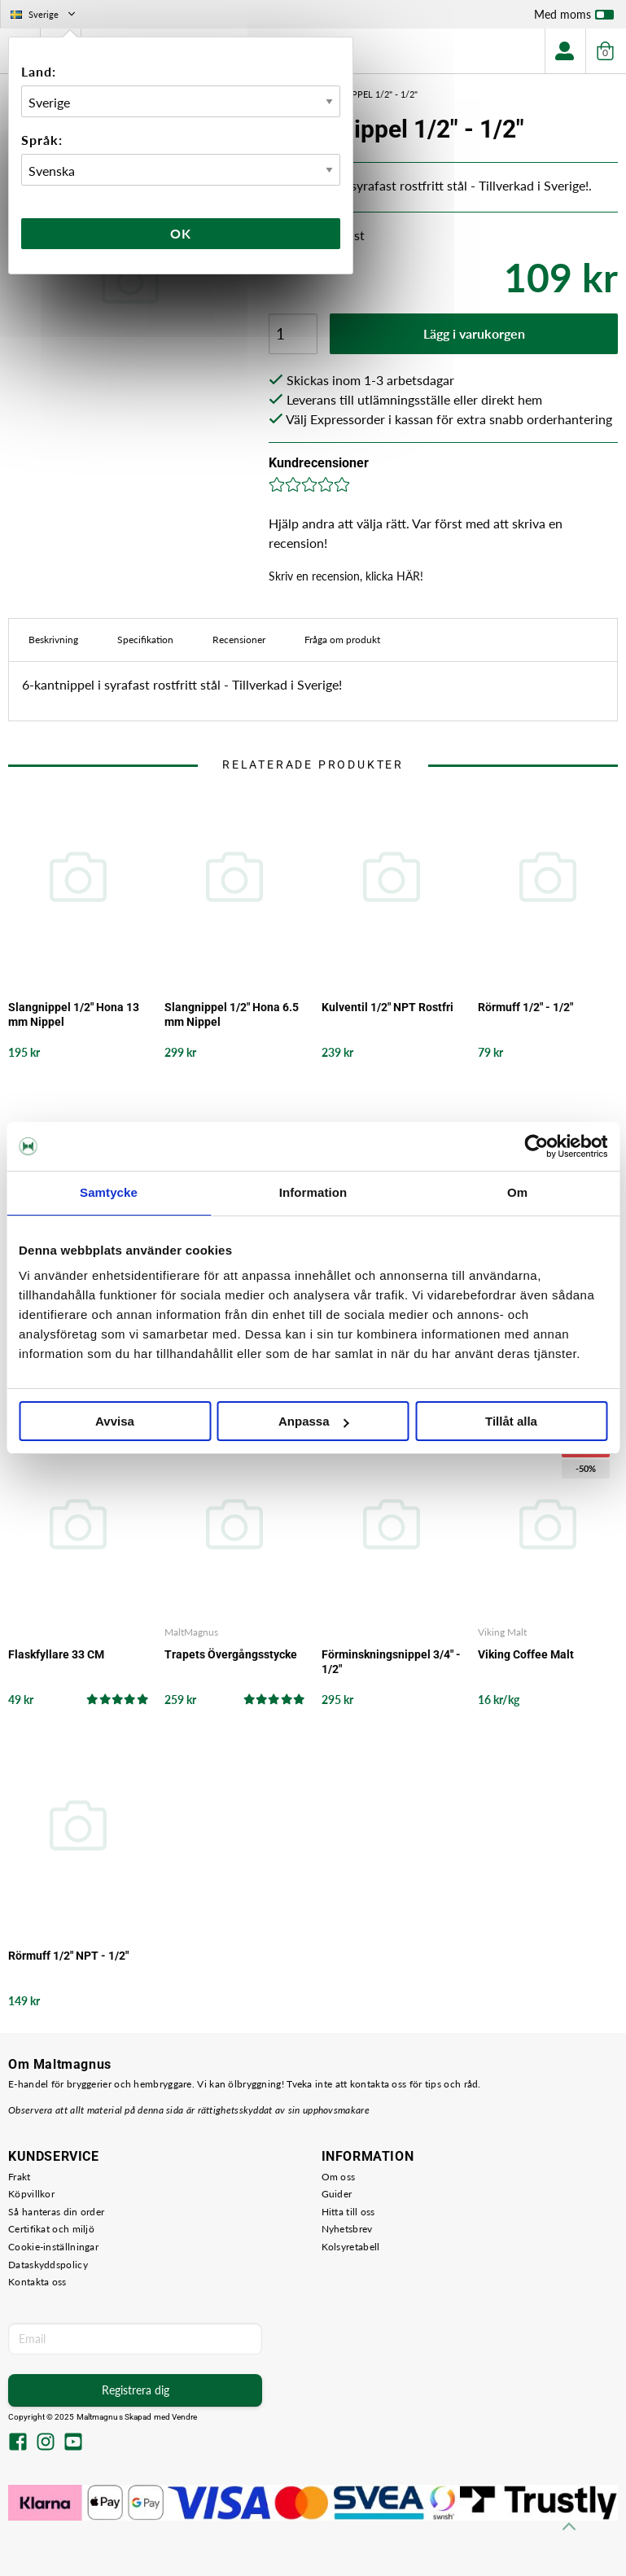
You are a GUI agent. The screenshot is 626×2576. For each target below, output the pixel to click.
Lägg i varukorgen (474, 333)
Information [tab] (313, 1192)
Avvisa (114, 1421)
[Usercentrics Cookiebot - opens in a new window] (536, 1146)
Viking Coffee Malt (526, 1654)
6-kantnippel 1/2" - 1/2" (364, 94)
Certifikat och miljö (51, 2229)
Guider (337, 2194)
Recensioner (238, 639)
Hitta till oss (348, 2212)
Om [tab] (517, 1192)
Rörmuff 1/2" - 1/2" (525, 1007)
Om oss (339, 2177)
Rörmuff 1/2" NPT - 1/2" (68, 1955)
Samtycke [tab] (109, 1192)
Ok (180, 233)
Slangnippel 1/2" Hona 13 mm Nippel (73, 1014)
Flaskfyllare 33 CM (56, 1654)
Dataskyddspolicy (48, 2264)
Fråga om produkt (342, 639)
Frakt (19, 2177)
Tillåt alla (511, 1421)
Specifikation (145, 639)
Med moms (574, 17)
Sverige (44, 14)
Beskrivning (53, 639)
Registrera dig (135, 2390)
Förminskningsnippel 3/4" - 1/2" (391, 1662)
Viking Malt (502, 1632)
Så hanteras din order (56, 2212)
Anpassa (313, 1421)
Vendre (185, 2416)
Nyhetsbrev (347, 2229)
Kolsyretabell (351, 2247)
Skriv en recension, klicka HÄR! (346, 576)
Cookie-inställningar (53, 2247)
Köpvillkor (31, 2194)
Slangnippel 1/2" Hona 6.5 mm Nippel (231, 1014)
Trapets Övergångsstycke (230, 1654)
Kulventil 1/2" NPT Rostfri (387, 1007)
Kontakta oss (37, 2282)
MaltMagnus (191, 1632)
